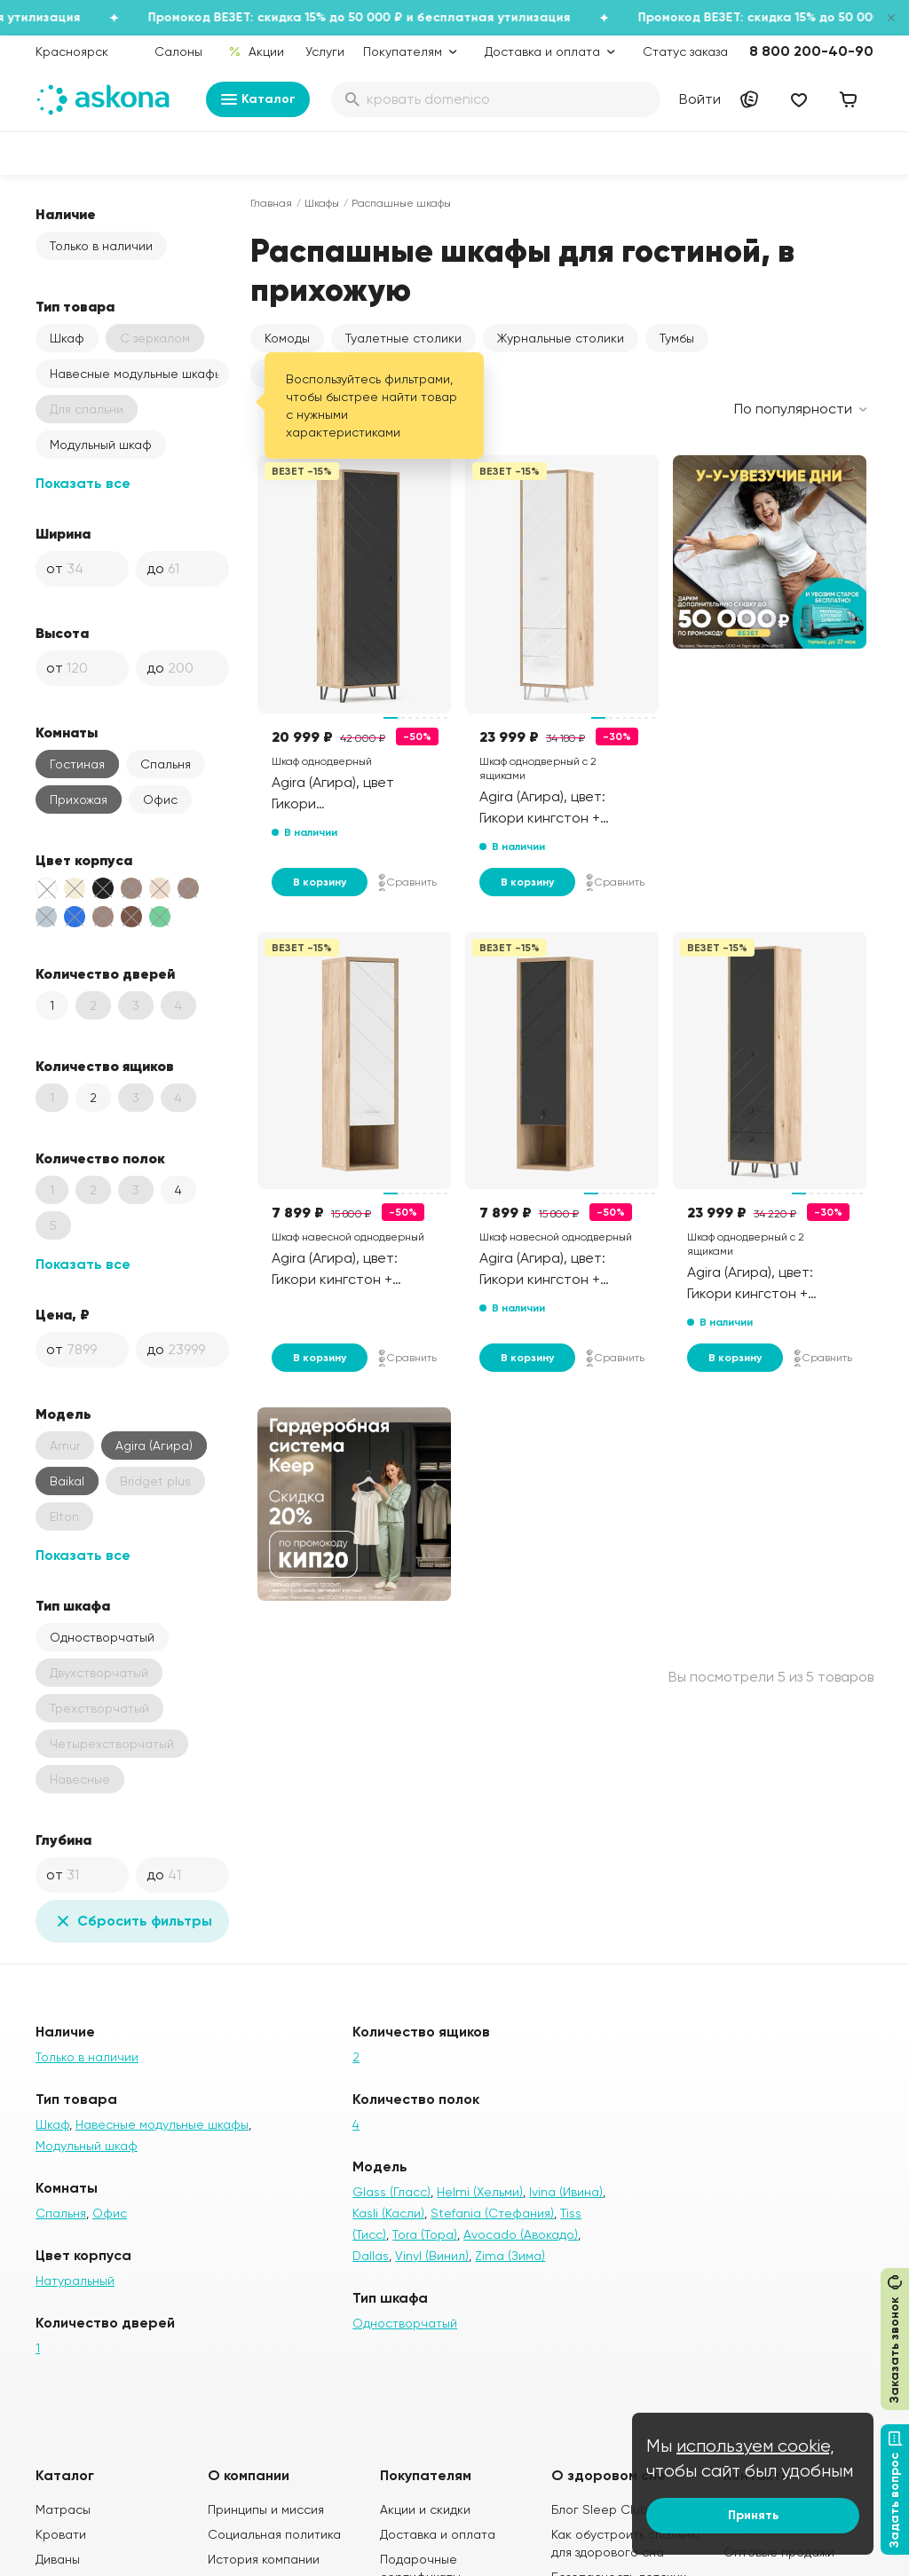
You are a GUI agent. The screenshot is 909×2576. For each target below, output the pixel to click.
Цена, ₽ (63, 1314)
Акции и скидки (425, 2509)
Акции (256, 51)
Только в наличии (101, 246)
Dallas (370, 2256)
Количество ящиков (105, 1066)
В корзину (319, 882)
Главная (271, 203)
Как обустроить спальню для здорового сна (625, 2543)
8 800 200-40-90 (811, 51)
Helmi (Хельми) (480, 2192)
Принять (753, 2515)
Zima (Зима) (510, 2256)
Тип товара (75, 306)
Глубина (63, 1839)
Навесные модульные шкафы (136, 373)
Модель (63, 1413)
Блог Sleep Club (599, 2509)
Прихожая (78, 799)
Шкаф (67, 338)
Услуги (324, 51)
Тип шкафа (73, 1605)
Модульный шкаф (101, 444)
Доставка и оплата (437, 2534)
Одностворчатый (102, 1637)
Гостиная (77, 764)
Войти (700, 99)
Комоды (287, 338)
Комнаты (67, 732)
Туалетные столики (403, 338)
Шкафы (321, 203)
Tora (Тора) (424, 2234)
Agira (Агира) (154, 1445)
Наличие (66, 214)
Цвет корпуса (84, 860)
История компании (264, 2559)
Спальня (165, 764)
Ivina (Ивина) (566, 2192)
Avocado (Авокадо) (520, 2234)
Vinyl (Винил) (432, 2256)
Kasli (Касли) (388, 2213)
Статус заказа (685, 51)
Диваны (58, 2559)
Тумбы (677, 338)
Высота (62, 633)
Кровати (61, 2534)
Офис (160, 799)
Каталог (258, 99)
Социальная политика (274, 2534)
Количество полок (100, 1158)
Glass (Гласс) (391, 2192)
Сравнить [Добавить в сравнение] (407, 882)
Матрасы (63, 2509)
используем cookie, (755, 2446)
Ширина (63, 533)
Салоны (178, 51)
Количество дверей (105, 973)
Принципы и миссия (266, 2509)
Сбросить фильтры (132, 1921)
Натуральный (75, 2280)
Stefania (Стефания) (492, 2213)
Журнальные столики (560, 338)
